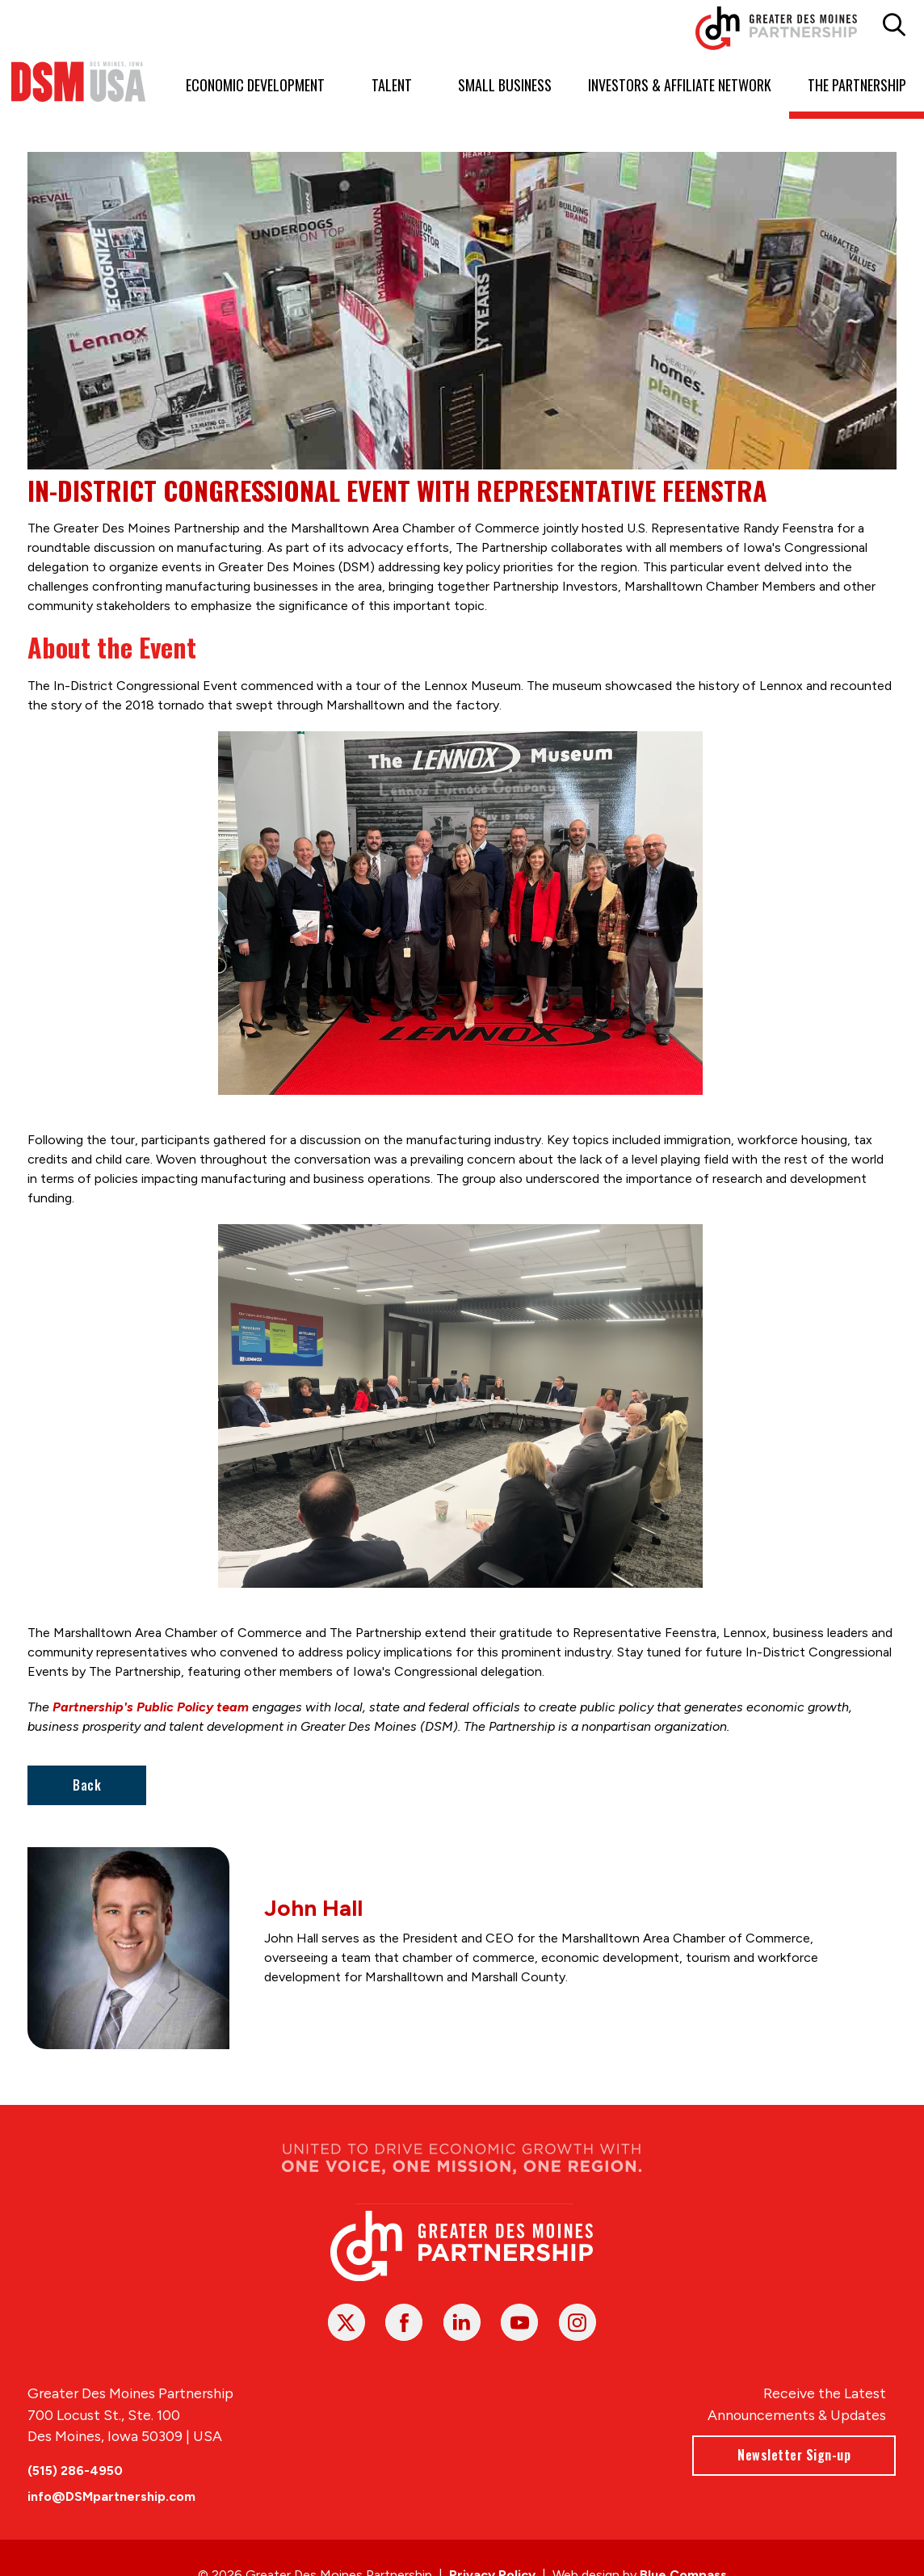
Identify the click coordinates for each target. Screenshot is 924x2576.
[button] (893, 25)
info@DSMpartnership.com (111, 2496)
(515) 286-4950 (75, 2470)
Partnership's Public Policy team (150, 1707)
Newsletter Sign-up (794, 2454)
